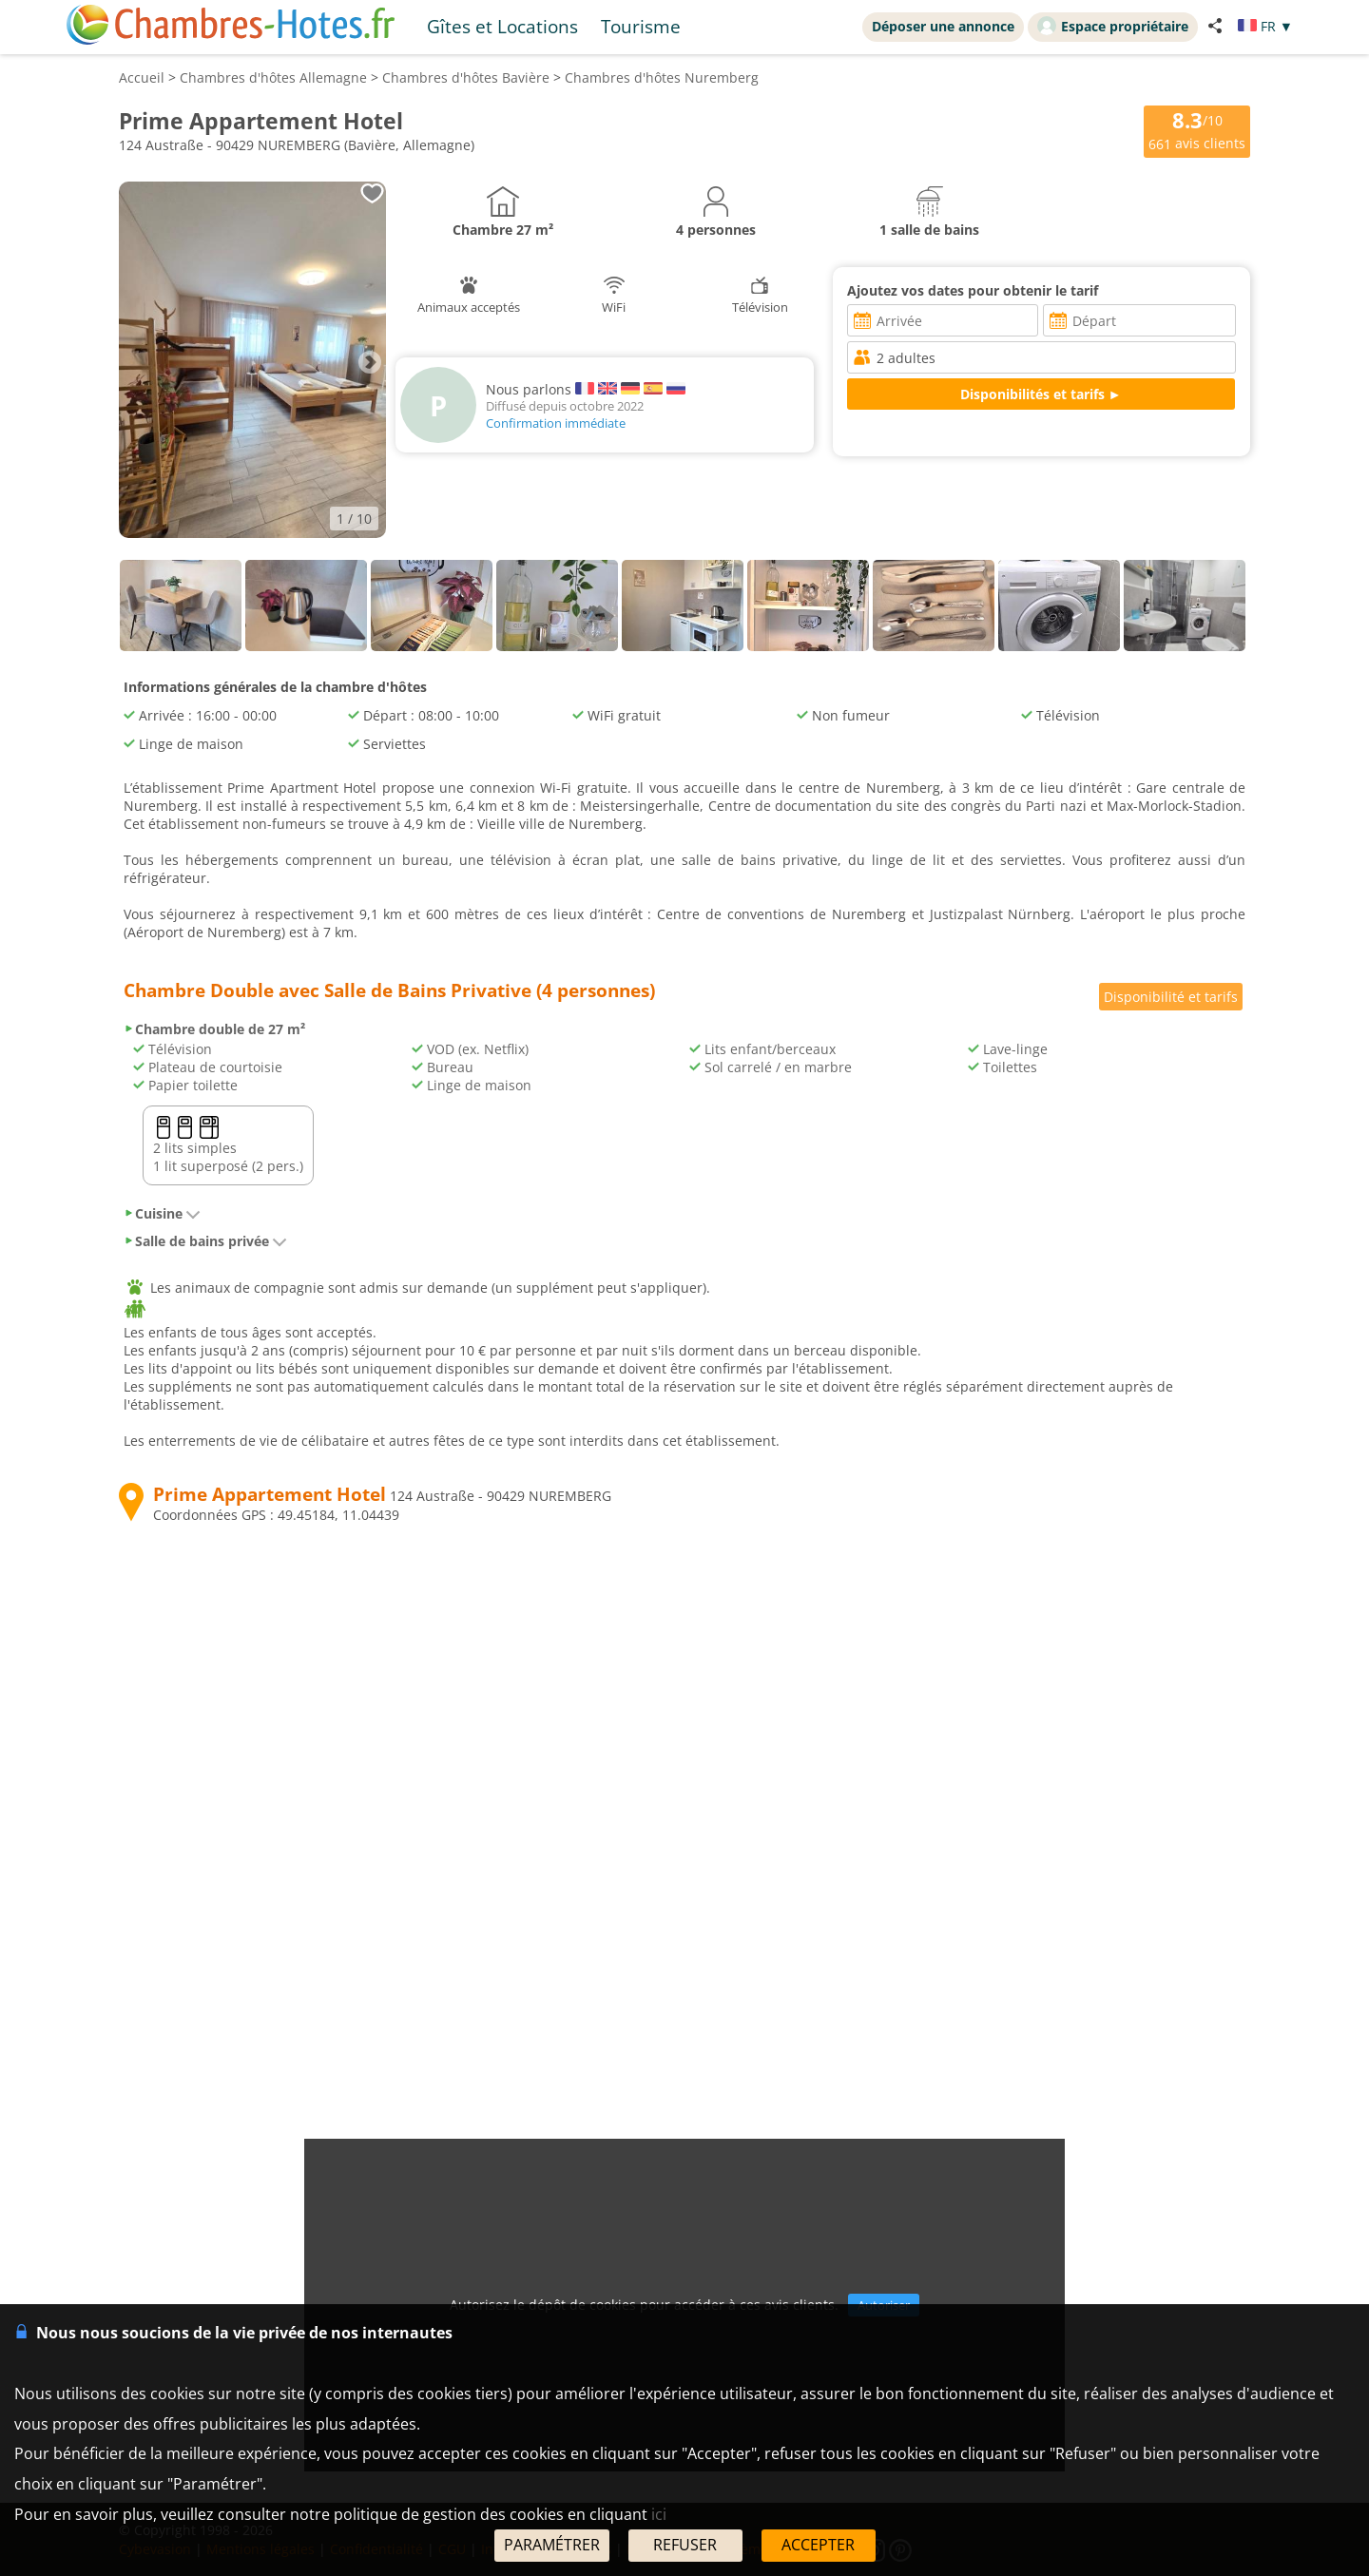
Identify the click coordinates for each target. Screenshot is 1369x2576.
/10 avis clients (1196, 129)
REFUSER (685, 2544)
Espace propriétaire (1112, 25)
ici (658, 2514)
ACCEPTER (818, 2544)
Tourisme (641, 26)
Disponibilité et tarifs (1171, 997)
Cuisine (162, 1213)
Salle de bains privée (205, 1241)
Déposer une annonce (943, 26)
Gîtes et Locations (502, 26)
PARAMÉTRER (552, 2544)
